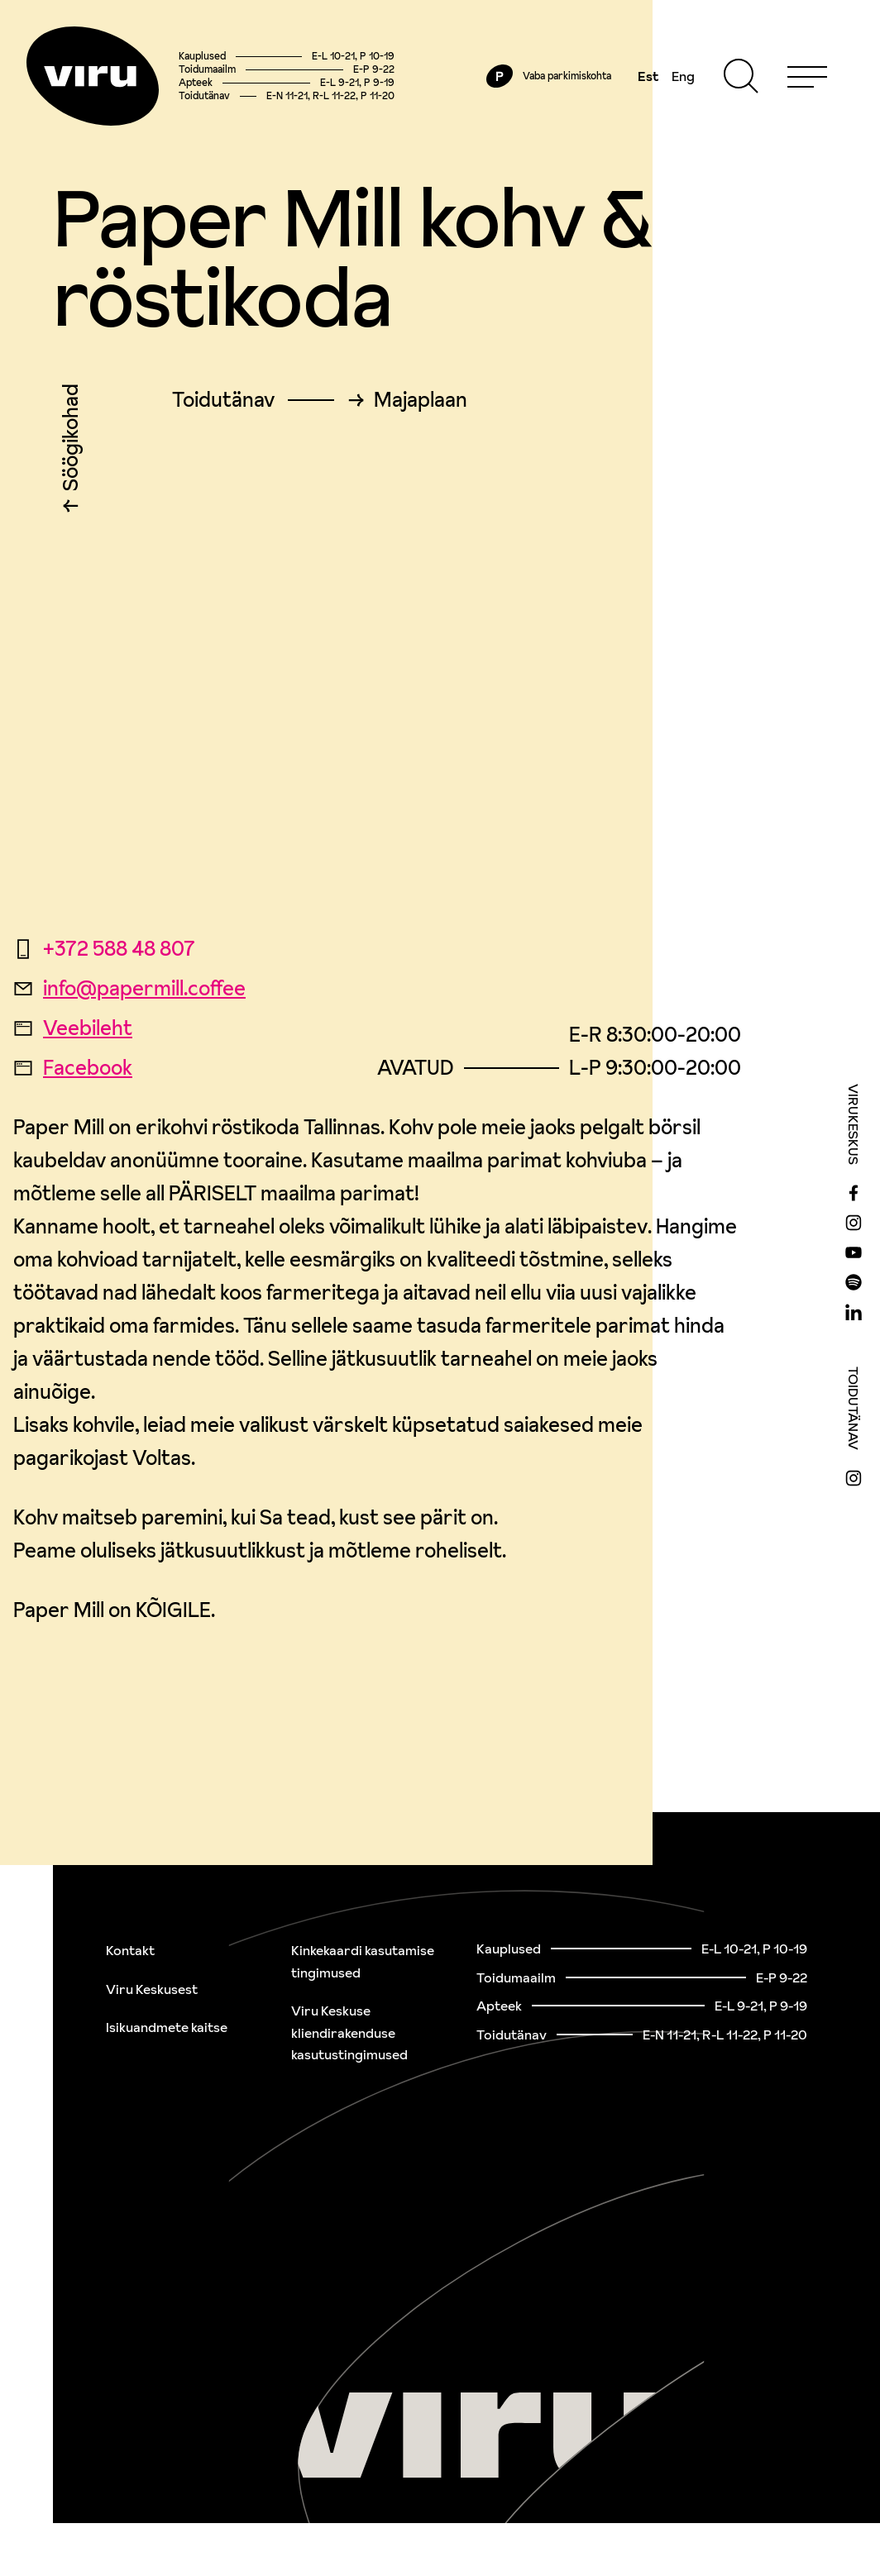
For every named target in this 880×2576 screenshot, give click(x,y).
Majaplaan (420, 400)
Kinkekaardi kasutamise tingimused (362, 1961)
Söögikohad (70, 441)
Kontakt (130, 1950)
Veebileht (72, 1028)
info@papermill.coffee (129, 988)
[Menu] (807, 76)
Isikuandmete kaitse (166, 2027)
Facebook (72, 1067)
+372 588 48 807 (104, 948)
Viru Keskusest (152, 1989)
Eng (683, 76)
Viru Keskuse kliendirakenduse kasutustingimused (349, 2032)
